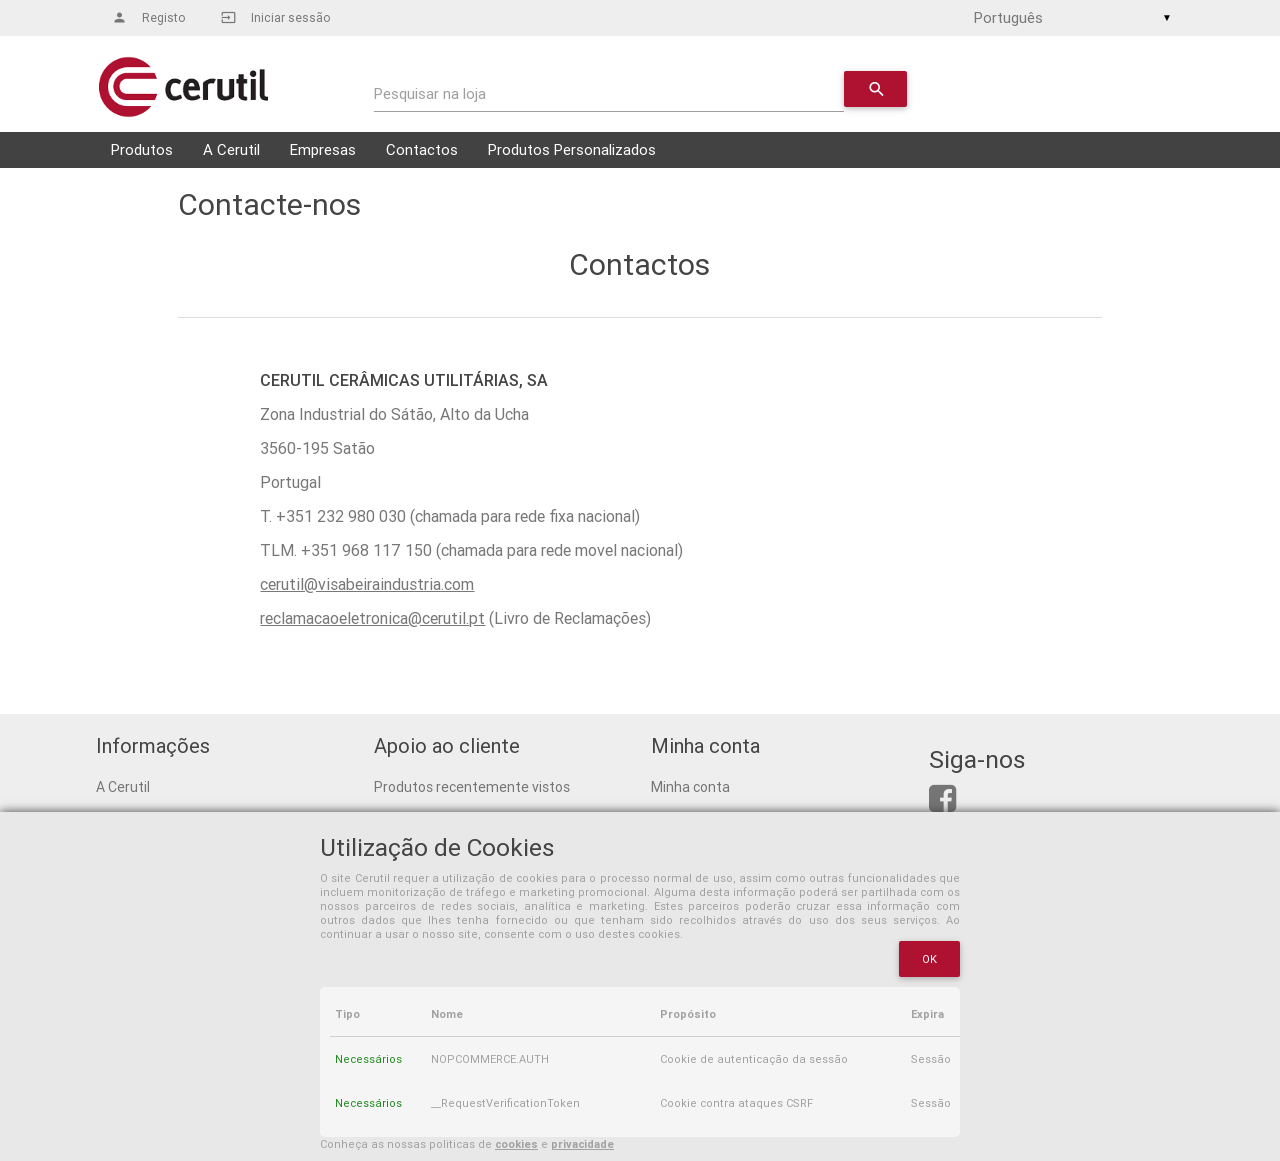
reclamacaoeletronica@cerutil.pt (372, 618)
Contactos (422, 149)
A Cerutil (231, 149)
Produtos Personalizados (572, 149)
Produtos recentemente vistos (472, 787)
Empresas (323, 149)
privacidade (582, 1144)
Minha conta (690, 787)
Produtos (142, 149)
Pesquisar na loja (430, 93)
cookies (516, 1144)
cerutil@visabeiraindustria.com (367, 584)
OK (930, 959)
